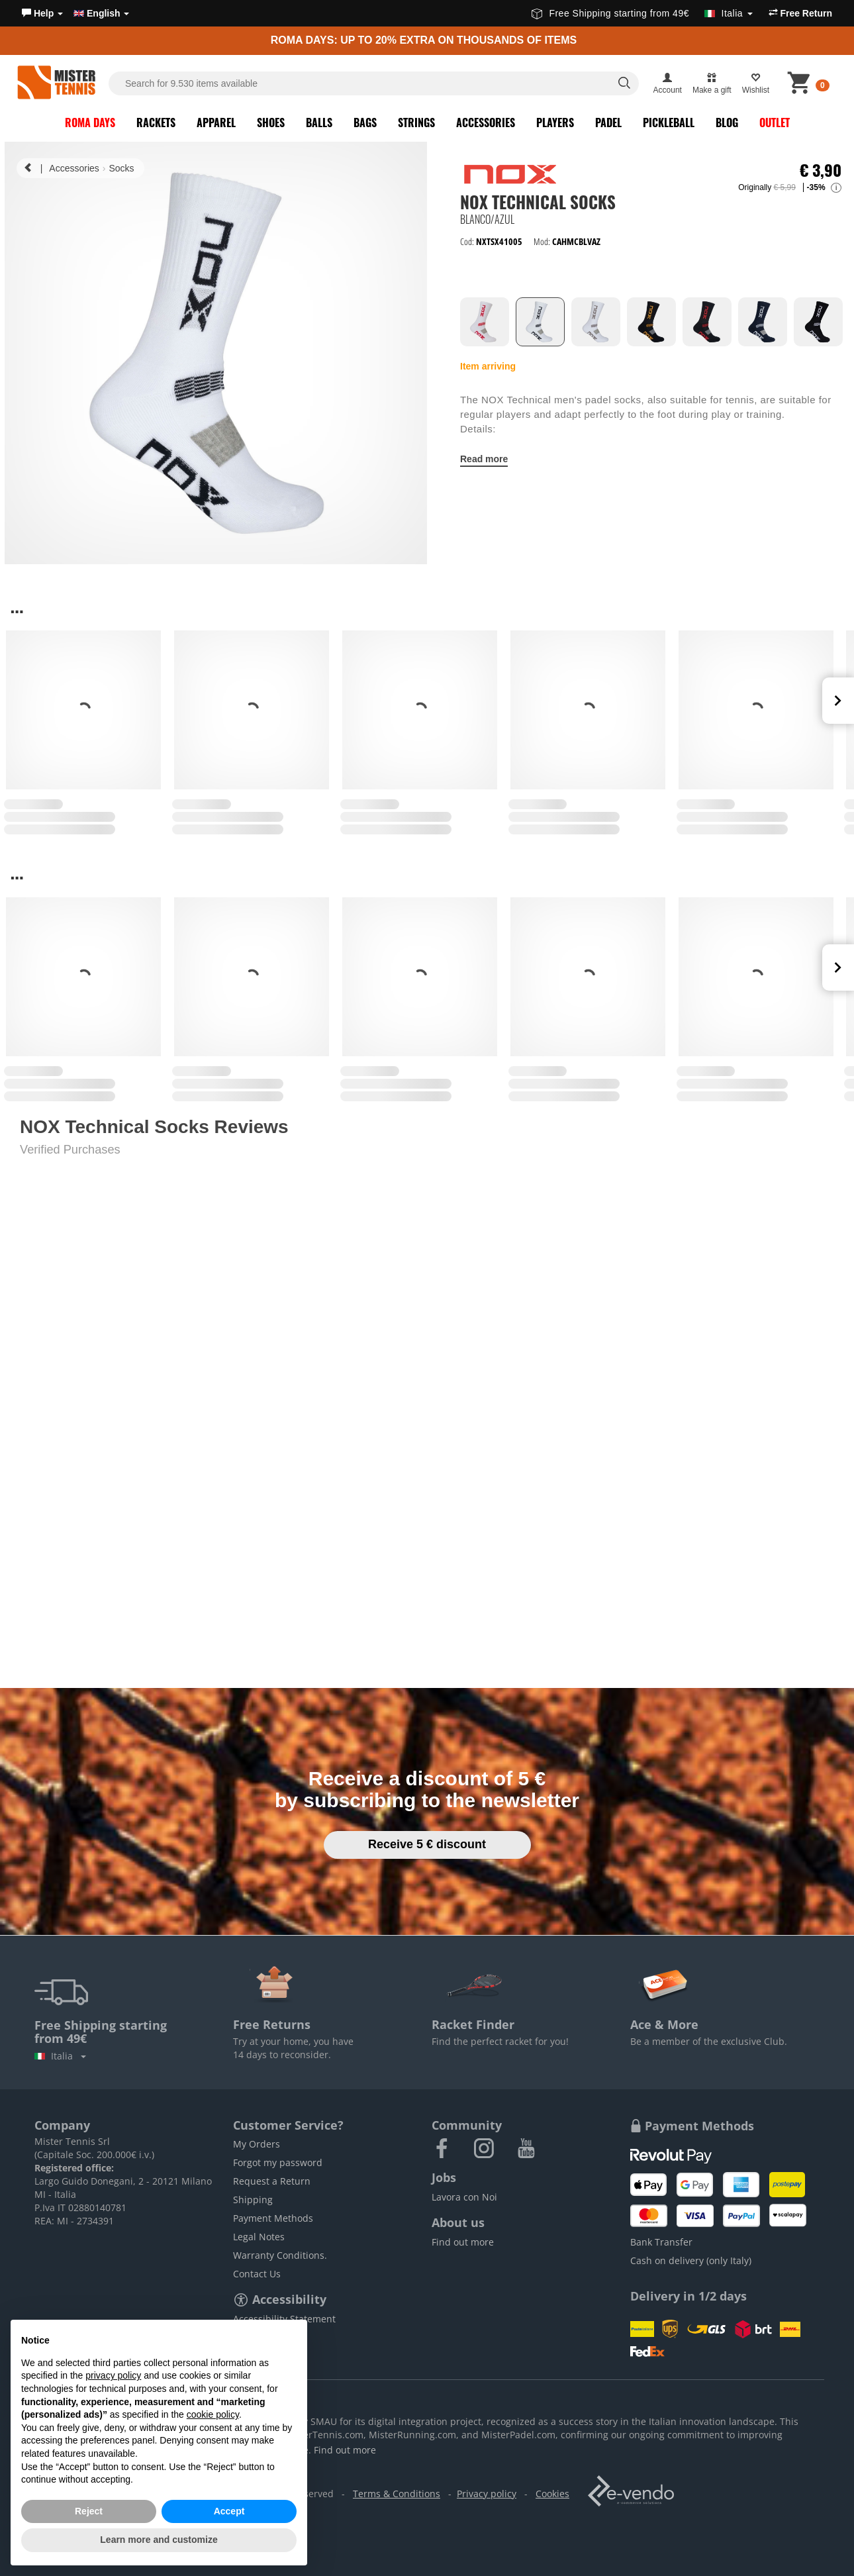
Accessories (485, 122)
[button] (42, 13)
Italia (60, 2056)
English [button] (101, 13)
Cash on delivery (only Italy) (690, 2260)
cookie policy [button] (213, 2414)
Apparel (216, 122)
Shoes (271, 122)
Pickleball (668, 122)
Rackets (155, 122)
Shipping (253, 2199)
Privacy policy (486, 2493)
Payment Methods (273, 2218)
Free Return (800, 13)
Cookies (552, 2493)
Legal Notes (259, 2236)
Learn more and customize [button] (158, 2539)
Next (838, 700)
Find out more (463, 2242)
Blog (727, 122)
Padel (608, 122)
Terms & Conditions (396, 2493)
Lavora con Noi (464, 2197)
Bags (365, 122)
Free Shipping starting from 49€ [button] (642, 13)
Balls (319, 122)
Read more (484, 459)
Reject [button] (89, 2511)
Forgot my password (277, 2162)
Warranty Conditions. (280, 2255)
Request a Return (271, 2181)
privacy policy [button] (113, 2375)
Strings (416, 122)
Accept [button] (229, 2511)
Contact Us (257, 2273)
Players (555, 122)
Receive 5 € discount (427, 1844)
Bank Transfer (661, 2242)
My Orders (256, 2144)
